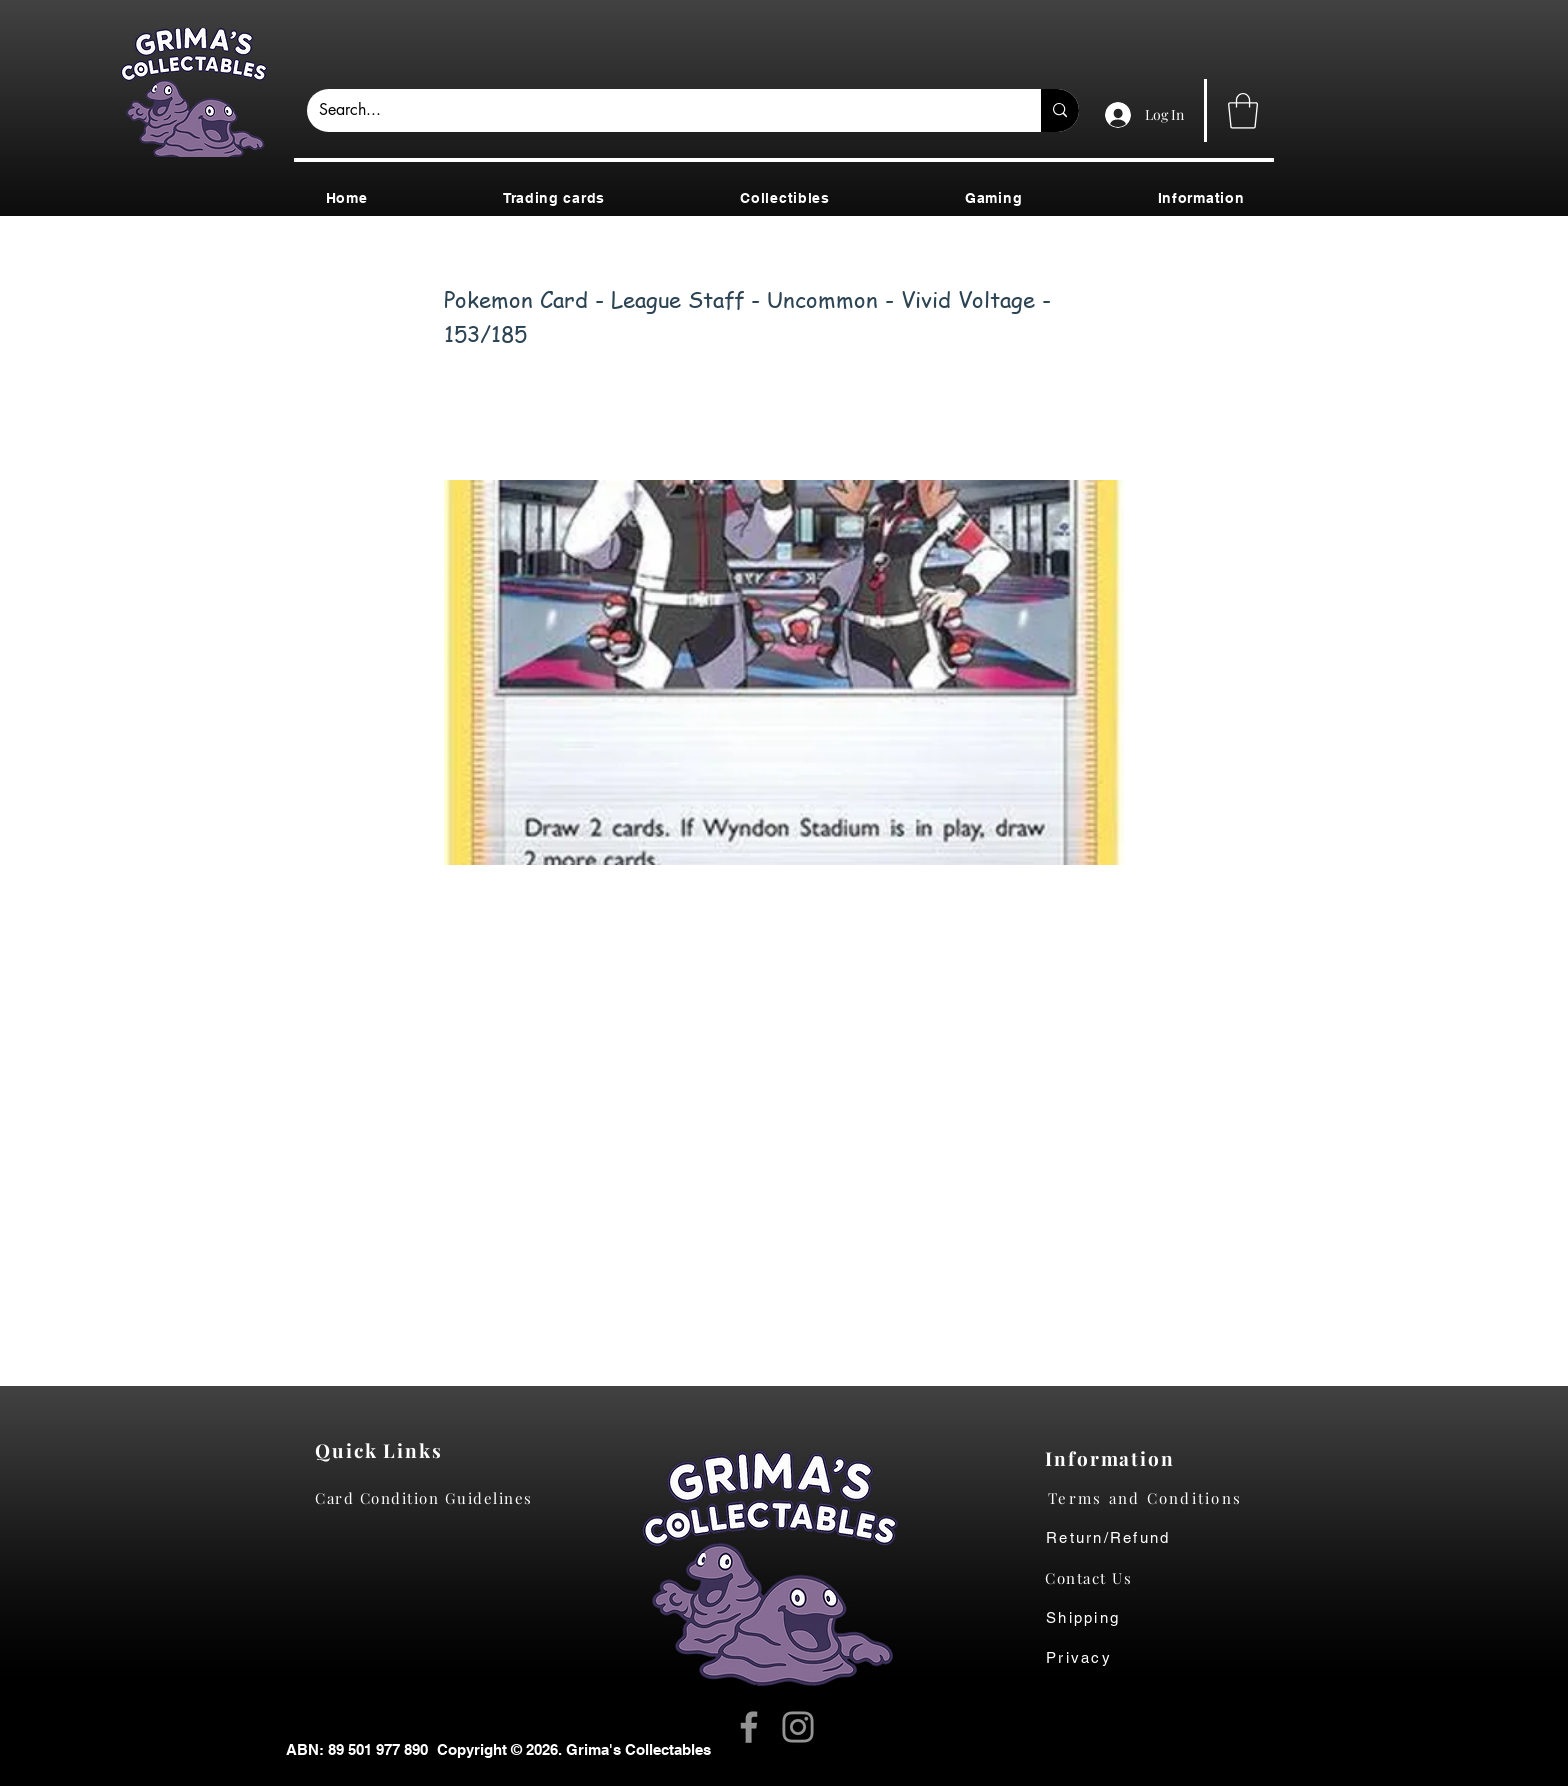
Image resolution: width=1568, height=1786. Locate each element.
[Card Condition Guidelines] (430, 1498)
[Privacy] (1098, 1658)
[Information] (1114, 1458)
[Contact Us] (1098, 1578)
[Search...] (659, 110)
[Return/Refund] (1160, 1538)
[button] (1243, 111)
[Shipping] (1093, 1618)
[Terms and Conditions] (1160, 1498)
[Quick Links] (384, 1450)
